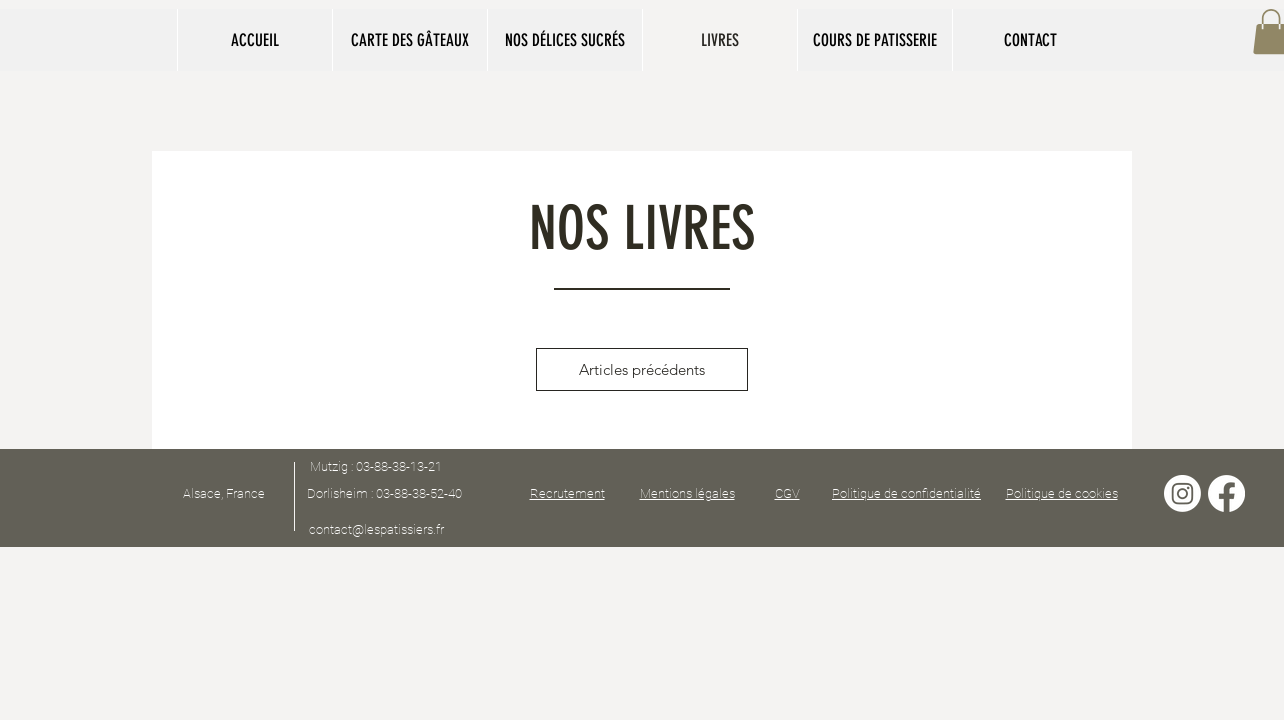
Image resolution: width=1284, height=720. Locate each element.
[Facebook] (1226, 493)
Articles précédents (642, 369)
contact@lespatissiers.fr (376, 529)
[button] (409, 40)
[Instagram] (1182, 493)
